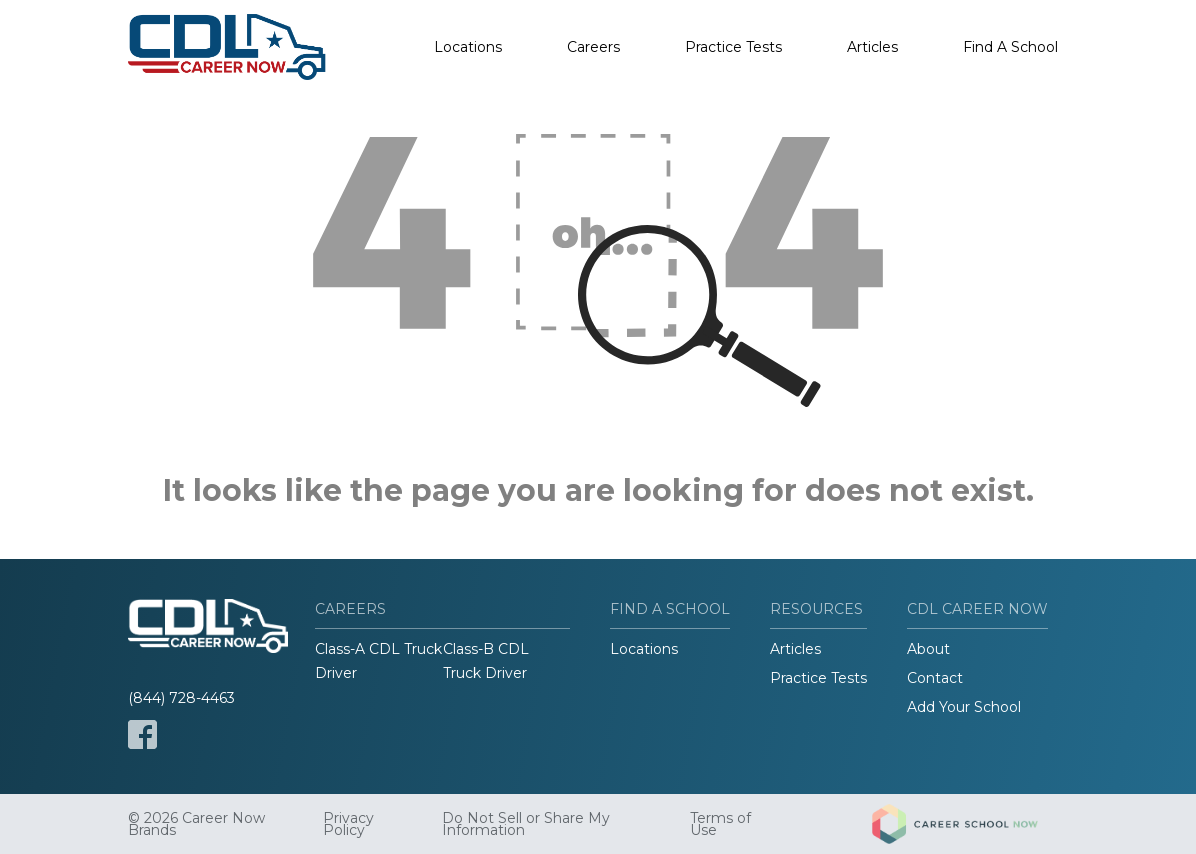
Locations (468, 47)
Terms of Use (720, 824)
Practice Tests (733, 47)
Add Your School (964, 707)
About (928, 649)
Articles (872, 47)
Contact (935, 678)
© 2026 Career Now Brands (196, 824)
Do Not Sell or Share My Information (526, 824)
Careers (593, 47)
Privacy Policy (348, 824)
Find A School (1010, 47)
